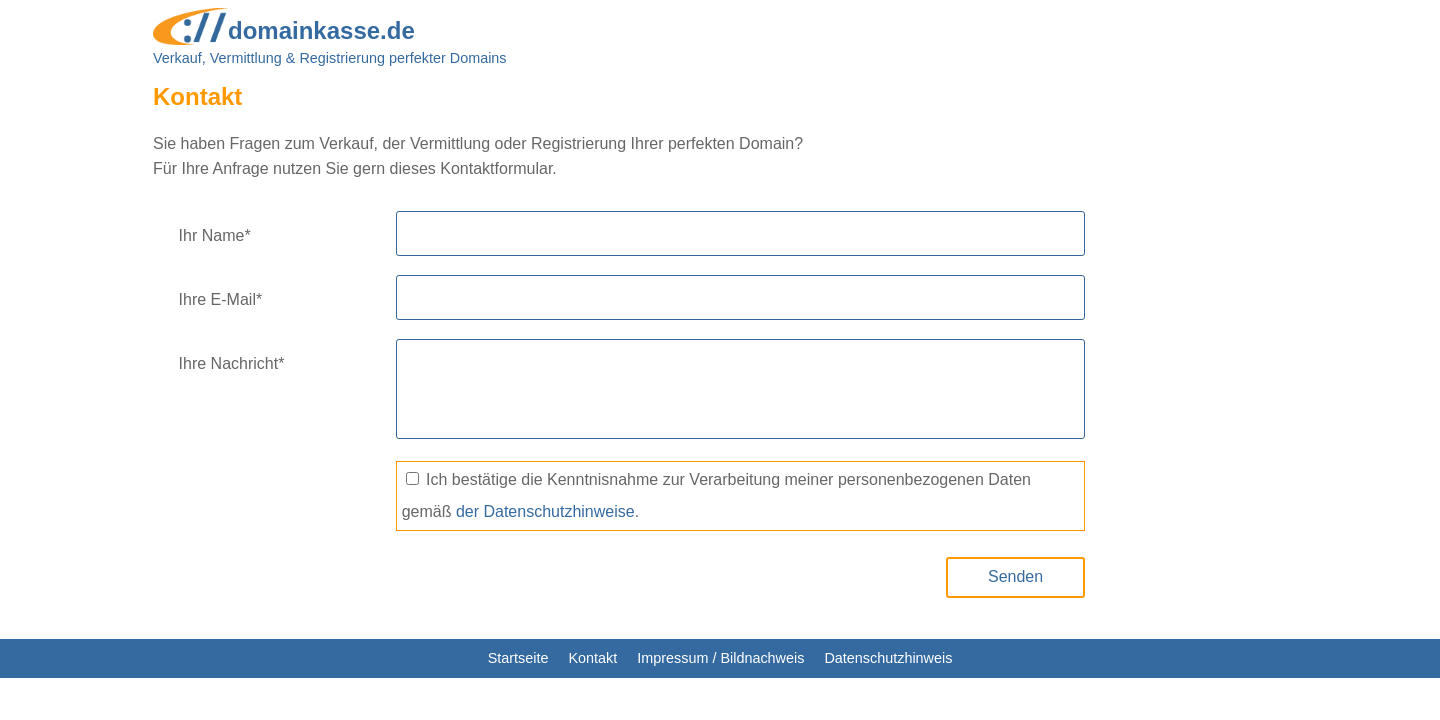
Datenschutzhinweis (888, 658)
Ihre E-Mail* (221, 299)
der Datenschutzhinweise (545, 511)
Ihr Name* (215, 235)
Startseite (518, 658)
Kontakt (592, 658)
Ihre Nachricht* (232, 363)
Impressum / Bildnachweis (720, 658)
